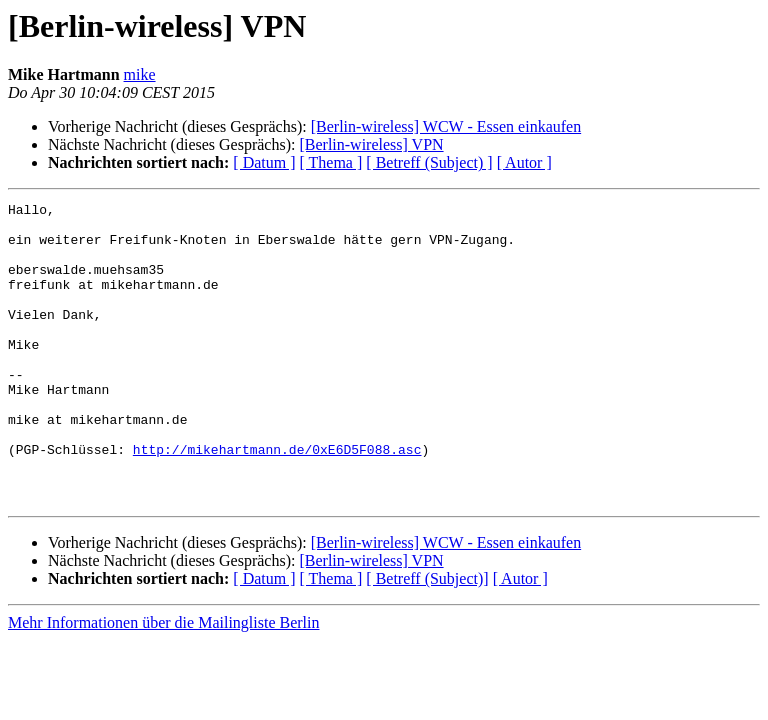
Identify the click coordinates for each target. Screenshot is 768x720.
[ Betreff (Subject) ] (429, 162)
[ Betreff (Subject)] (427, 638)
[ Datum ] (264, 162)
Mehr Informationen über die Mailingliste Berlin (163, 682)
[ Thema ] (331, 162)
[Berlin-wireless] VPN (371, 144)
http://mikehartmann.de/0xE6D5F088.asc (277, 500)
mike (140, 74)
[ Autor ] (524, 162)
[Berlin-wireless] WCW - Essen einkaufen (446, 126)
